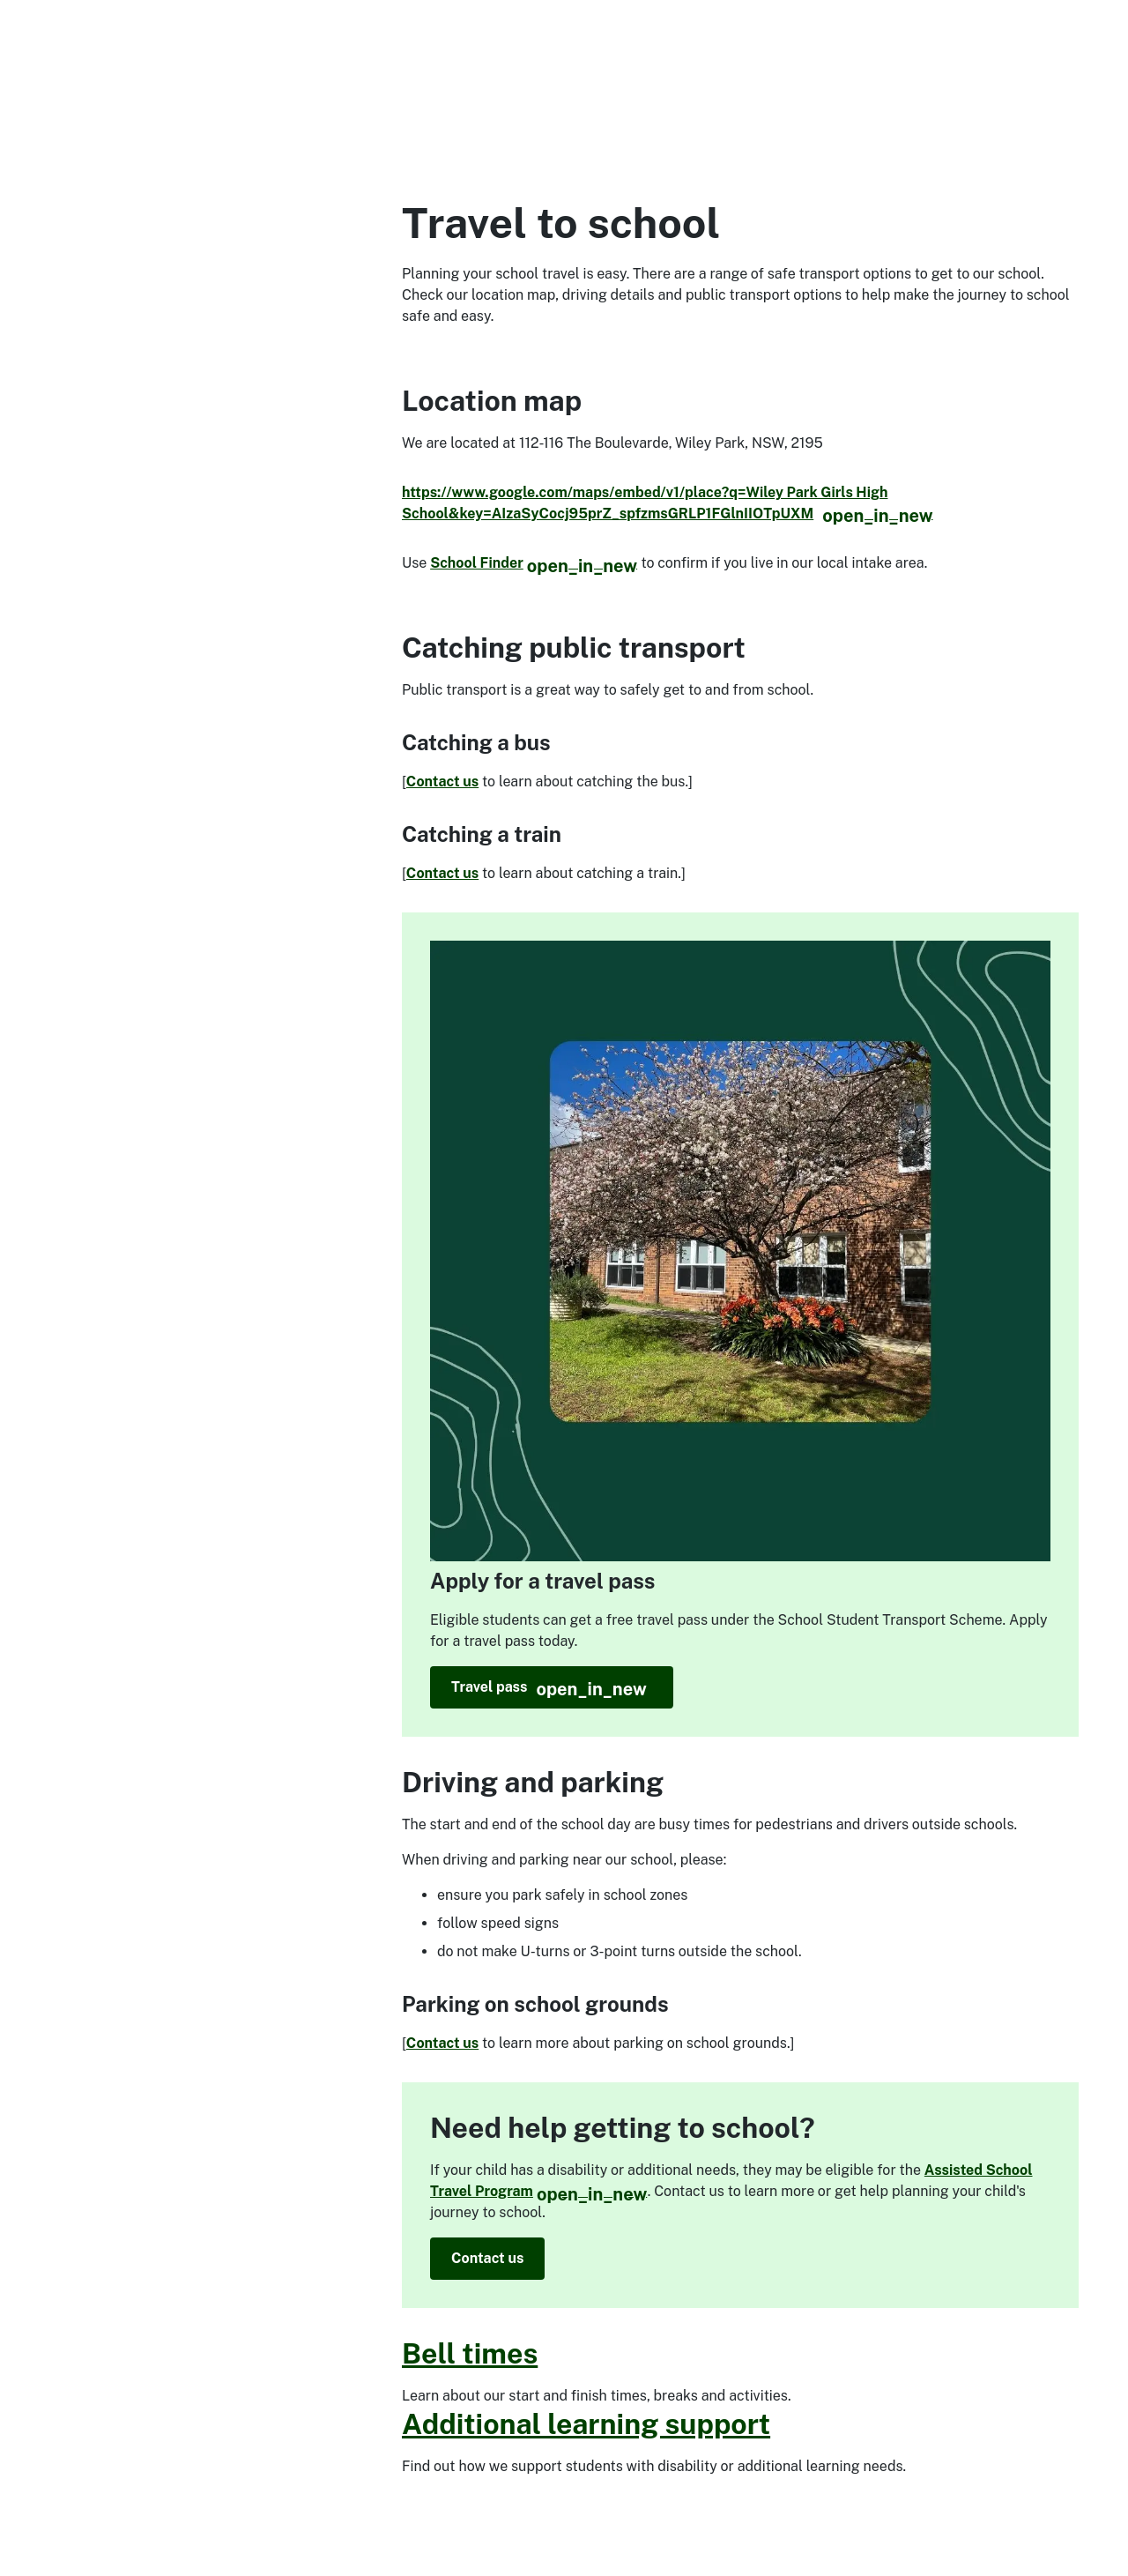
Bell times (470, 2353)
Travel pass (562, 1688)
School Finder (533, 563)
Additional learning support (586, 2424)
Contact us (442, 781)
